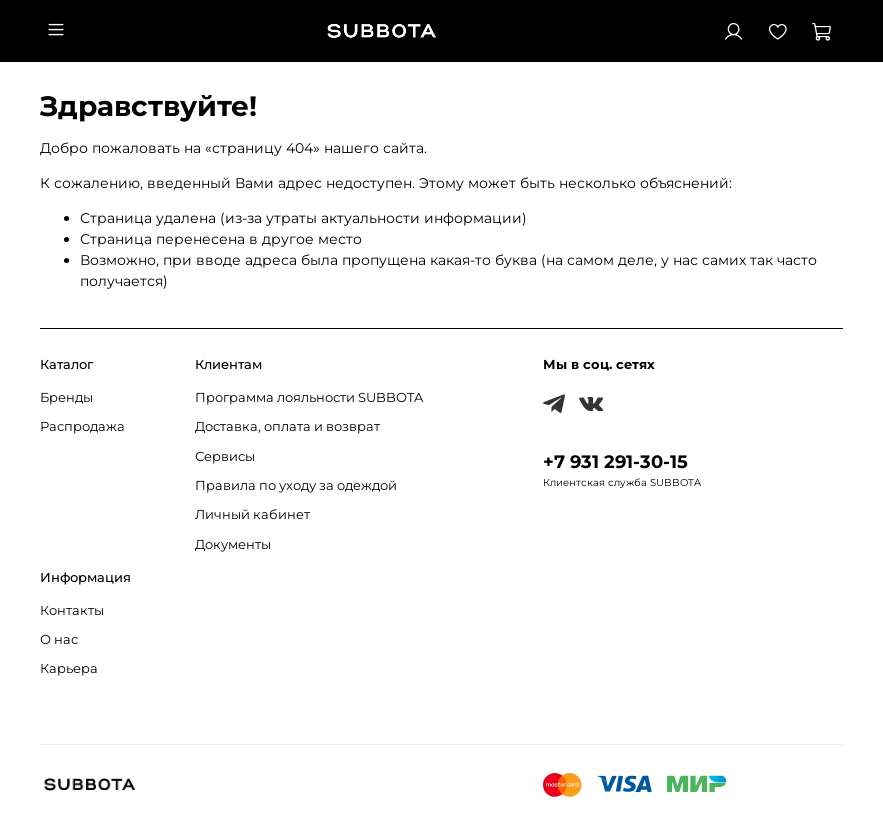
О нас (59, 639)
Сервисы (225, 456)
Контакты (72, 610)
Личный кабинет (252, 514)
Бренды (66, 397)
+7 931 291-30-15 (615, 461)
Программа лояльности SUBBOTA (309, 397)
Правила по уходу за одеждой (296, 485)
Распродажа (82, 426)
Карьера (69, 668)
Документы (233, 544)
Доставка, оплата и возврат (287, 426)
